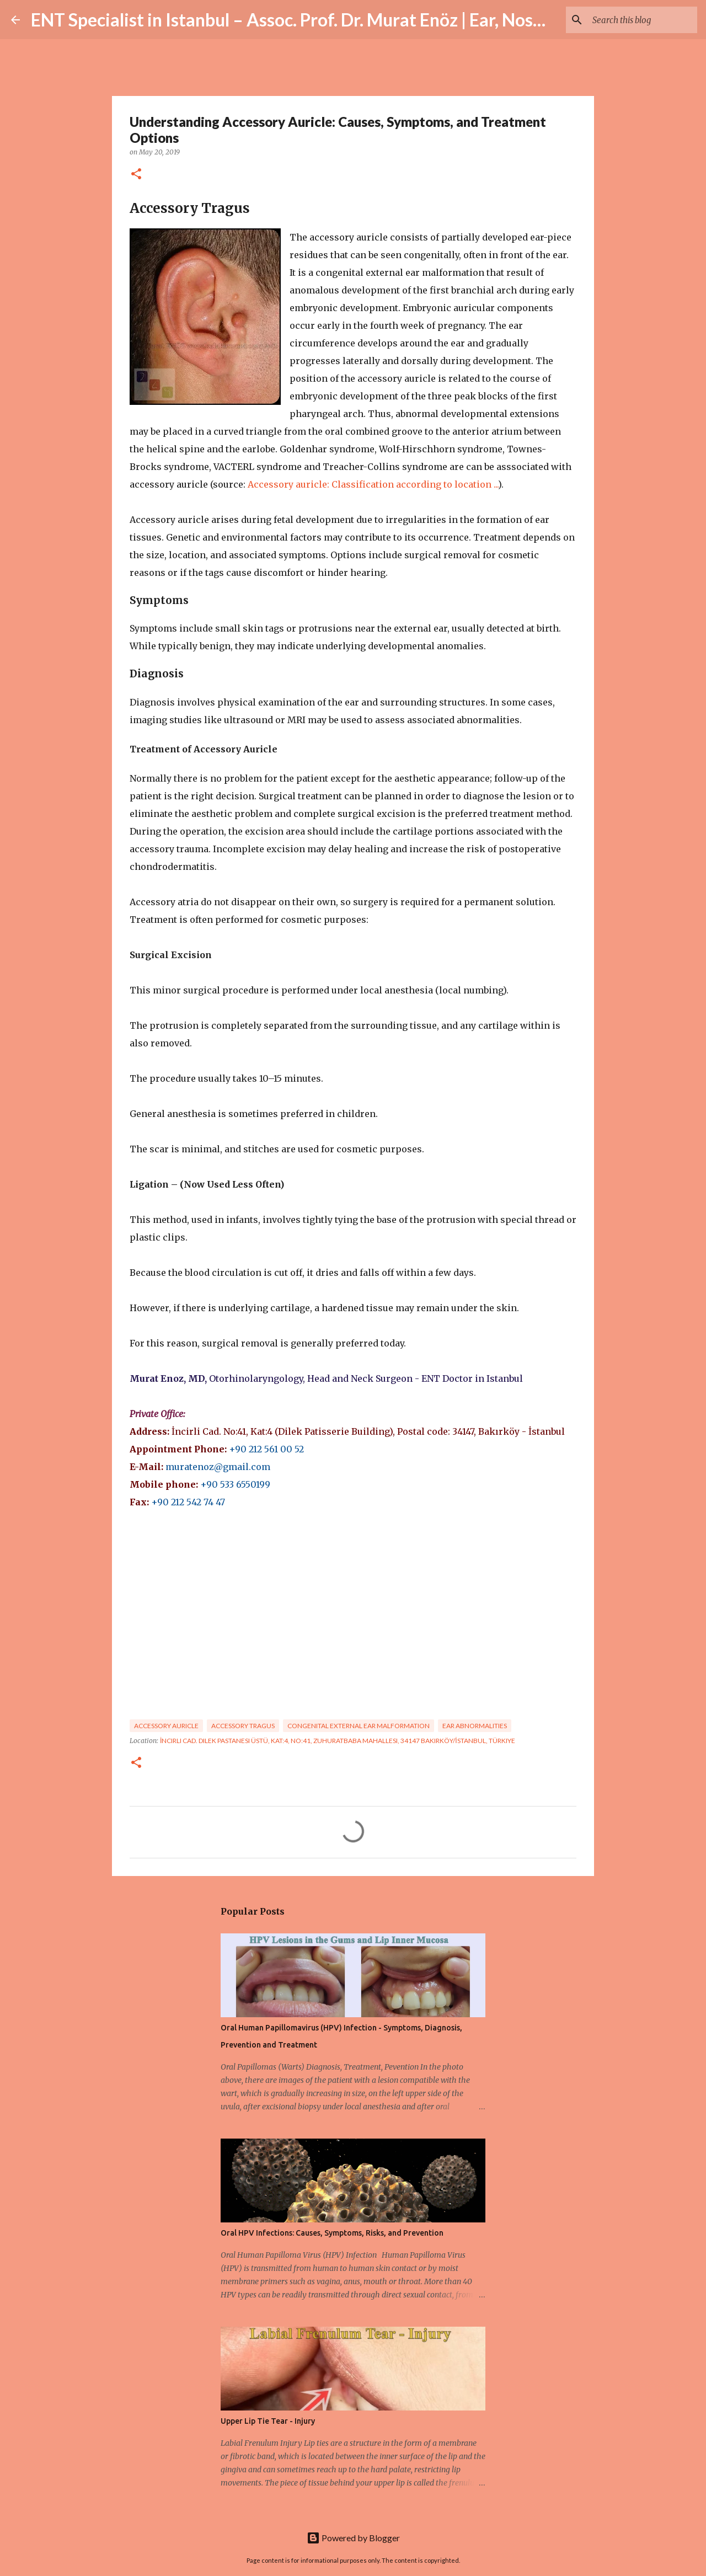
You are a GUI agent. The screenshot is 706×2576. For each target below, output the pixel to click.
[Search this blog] (639, 20)
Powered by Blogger (353, 2537)
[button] (136, 174)
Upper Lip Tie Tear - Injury (268, 2421)
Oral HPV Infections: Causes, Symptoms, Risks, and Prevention (332, 2232)
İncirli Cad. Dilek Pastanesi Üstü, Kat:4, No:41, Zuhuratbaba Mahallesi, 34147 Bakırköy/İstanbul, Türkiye (337, 1740)
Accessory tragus (243, 1726)
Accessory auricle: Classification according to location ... (373, 484)
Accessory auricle (166, 1726)
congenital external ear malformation (358, 1726)
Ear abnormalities (474, 1726)
